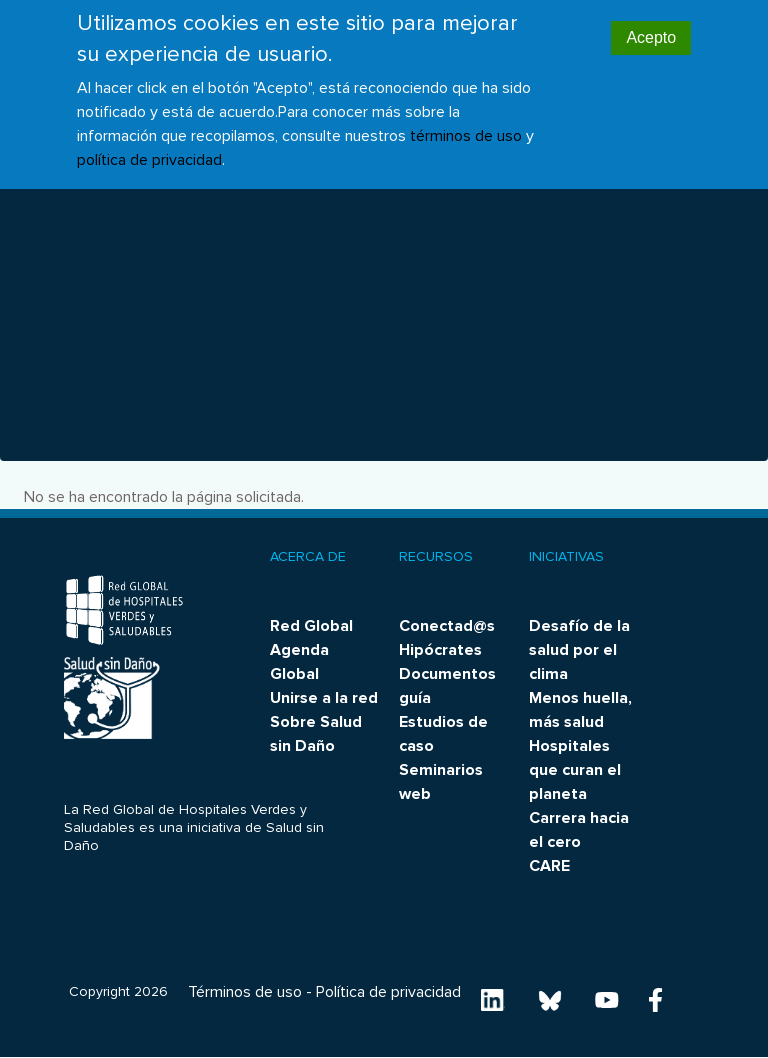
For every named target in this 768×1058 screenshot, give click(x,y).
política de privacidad (149, 145)
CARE (549, 866)
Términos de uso (245, 992)
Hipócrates (440, 650)
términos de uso (466, 121)
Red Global (311, 626)
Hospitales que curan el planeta (575, 770)
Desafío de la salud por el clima (579, 650)
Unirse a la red (324, 698)
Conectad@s (447, 626)
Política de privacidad (388, 992)
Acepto (651, 23)
